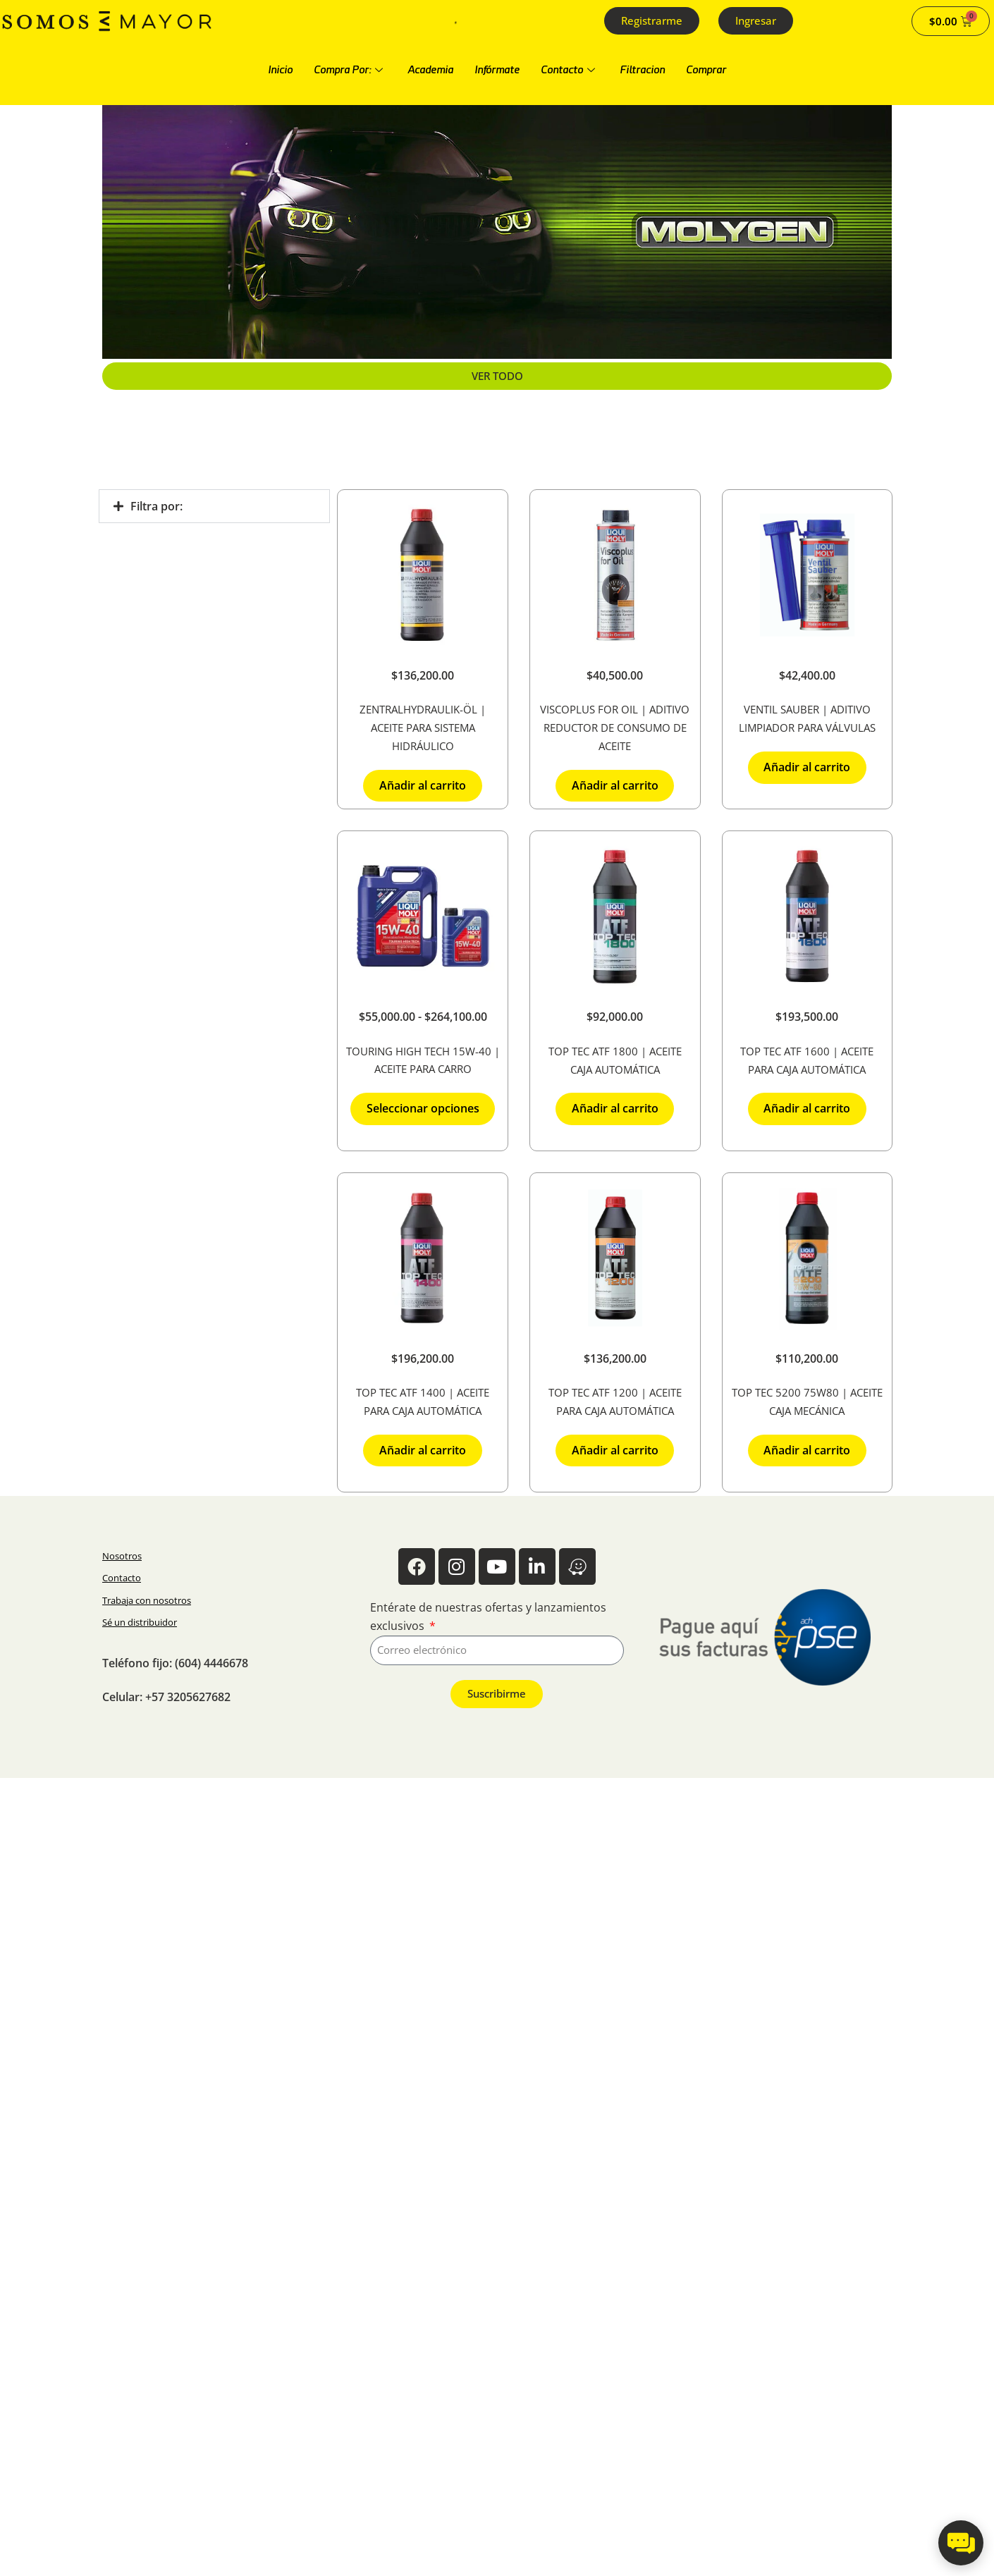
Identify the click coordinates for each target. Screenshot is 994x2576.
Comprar (706, 69)
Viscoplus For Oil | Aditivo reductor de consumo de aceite (614, 727)
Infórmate (497, 69)
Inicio (280, 69)
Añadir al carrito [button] (422, 785)
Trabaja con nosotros (146, 1600)
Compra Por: (350, 69)
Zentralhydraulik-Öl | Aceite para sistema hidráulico (423, 727)
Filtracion (642, 69)
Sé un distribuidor (139, 1622)
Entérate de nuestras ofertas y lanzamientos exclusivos (488, 1616)
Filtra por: (156, 506)
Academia (430, 69)
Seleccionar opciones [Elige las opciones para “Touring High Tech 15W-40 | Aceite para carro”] (423, 1108)
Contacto (570, 69)
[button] (214, 506)
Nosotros (122, 1556)
